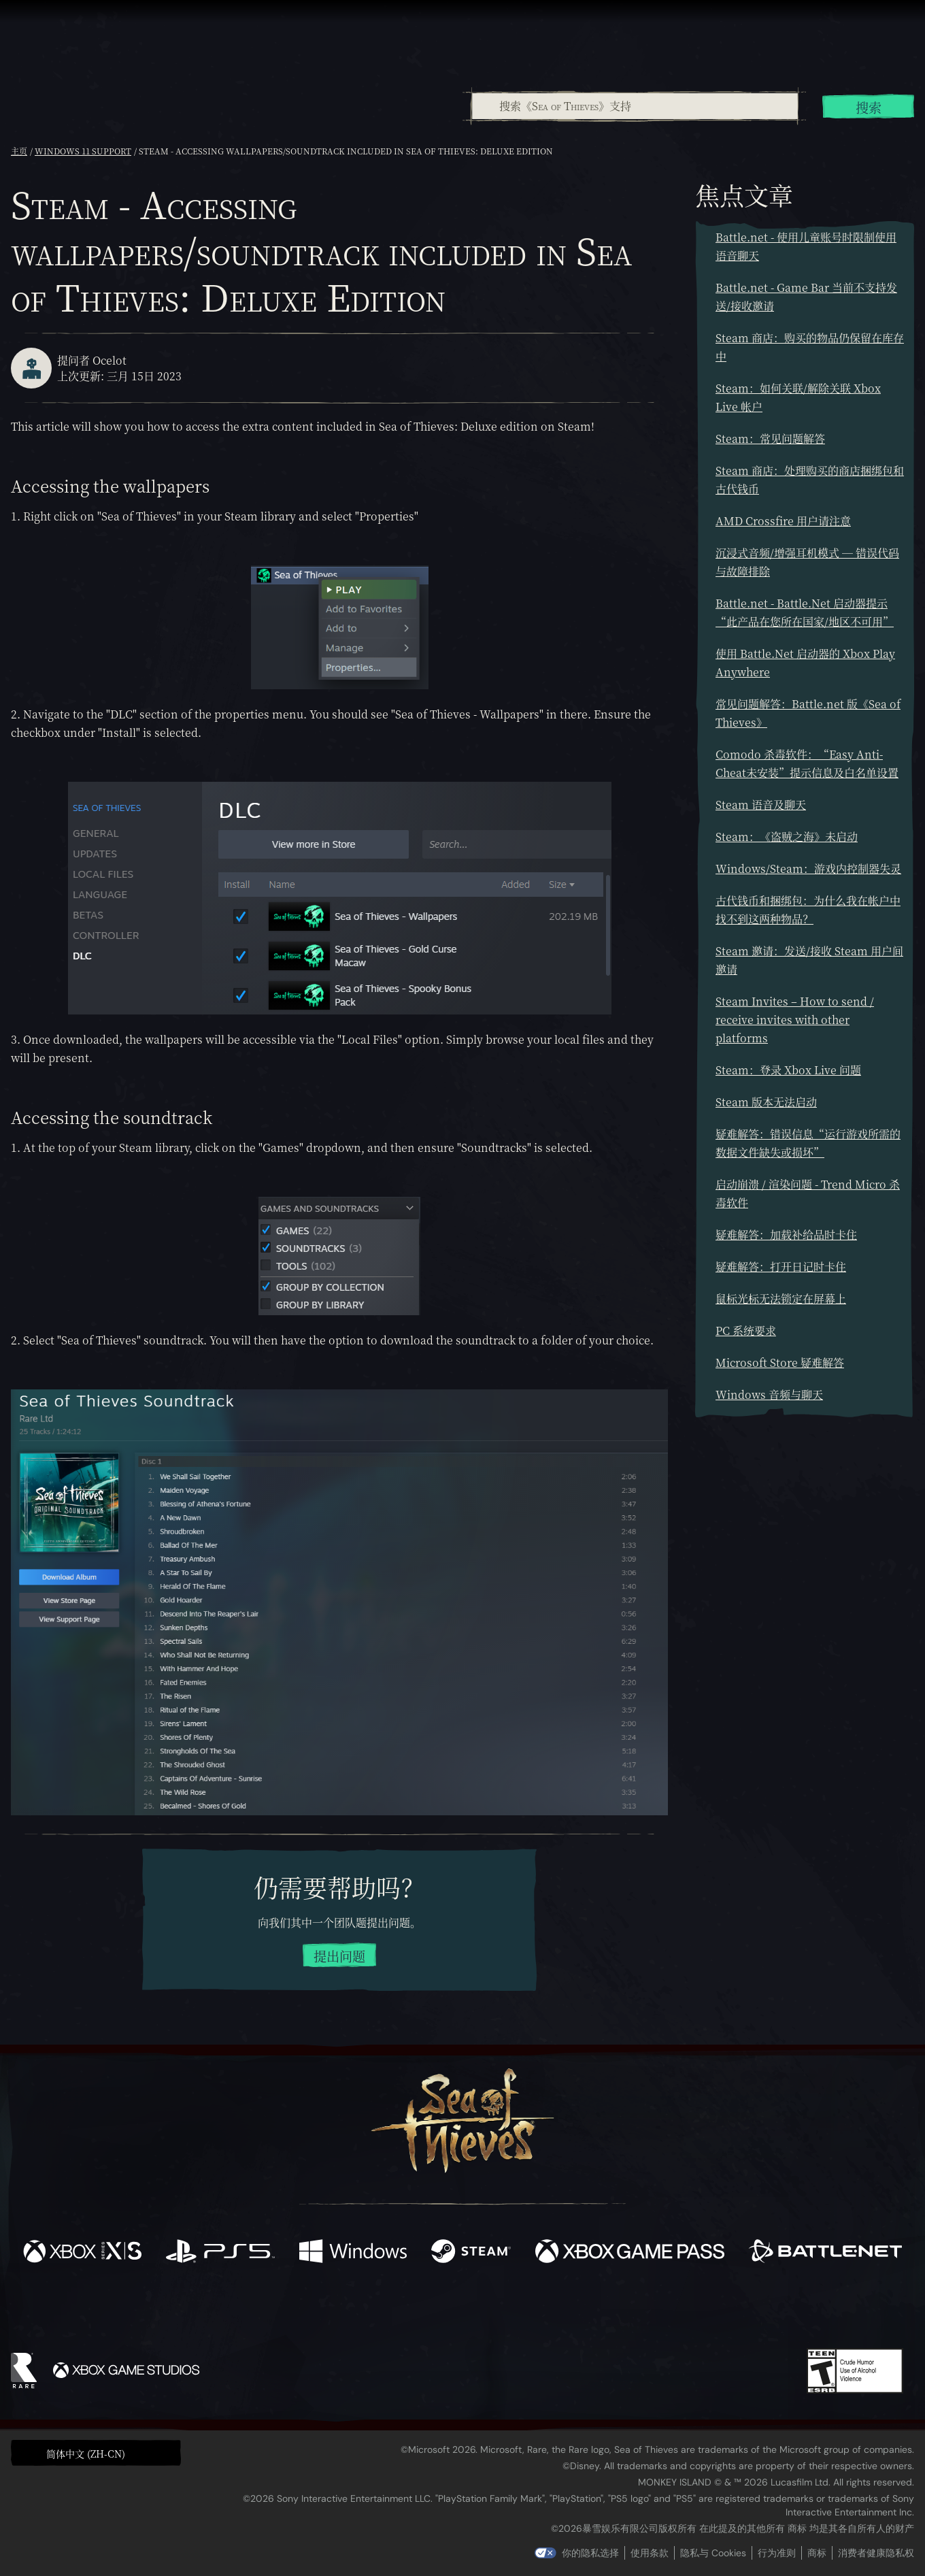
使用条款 (649, 2553)
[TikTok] (555, 2310)
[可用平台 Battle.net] (825, 2253)
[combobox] (634, 106)
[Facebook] (326, 2308)
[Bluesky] (594, 2311)
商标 (816, 2553)
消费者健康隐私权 (876, 2553)
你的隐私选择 (590, 2553)
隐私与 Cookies (713, 2553)
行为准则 (777, 2553)
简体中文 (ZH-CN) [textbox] (85, 2453)
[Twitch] (401, 2310)
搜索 (868, 107)
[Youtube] (459, 2309)
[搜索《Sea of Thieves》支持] (635, 106)
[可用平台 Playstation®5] (220, 2253)
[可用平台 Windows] (353, 2253)
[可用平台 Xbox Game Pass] (630, 2253)
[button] (96, 2453)
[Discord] (518, 2312)
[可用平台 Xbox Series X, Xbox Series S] (82, 2253)
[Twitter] (361, 2309)
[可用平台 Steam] (470, 2253)
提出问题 (339, 1956)
